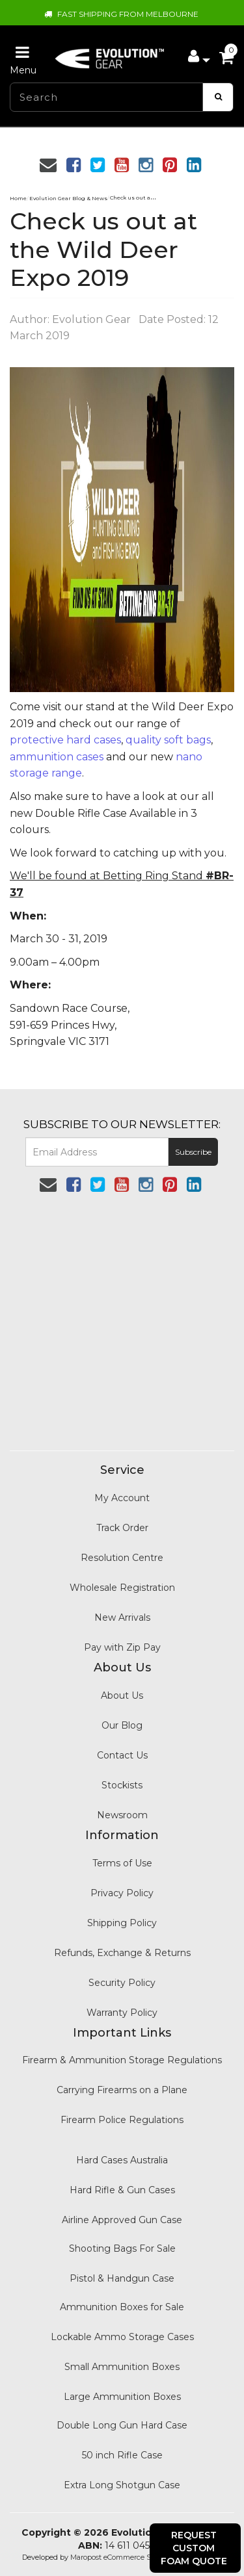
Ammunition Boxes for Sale (122, 2307)
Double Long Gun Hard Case (122, 2425)
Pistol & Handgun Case (122, 2278)
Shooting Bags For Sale (122, 2248)
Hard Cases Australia (122, 2160)
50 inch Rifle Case (122, 2455)
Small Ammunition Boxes (122, 2367)
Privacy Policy (122, 1893)
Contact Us (122, 1755)
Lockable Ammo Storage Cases (122, 2337)
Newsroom (122, 1815)
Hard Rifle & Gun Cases (122, 2190)
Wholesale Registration (122, 1587)
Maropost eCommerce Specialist (124, 2557)
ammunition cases (56, 757)
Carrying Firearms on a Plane (122, 2090)
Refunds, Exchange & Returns (122, 1953)
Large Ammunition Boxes (122, 2396)
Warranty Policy (122, 2012)
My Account (122, 1498)
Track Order (122, 1528)
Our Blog (122, 1725)
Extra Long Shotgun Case (122, 2485)
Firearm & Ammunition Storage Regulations (122, 2060)
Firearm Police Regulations (122, 2120)
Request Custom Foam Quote (194, 2548)
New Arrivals (122, 1617)
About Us (122, 1695)
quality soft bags (168, 740)
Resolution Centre (122, 1558)
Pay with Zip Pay (122, 1647)
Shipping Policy (122, 1923)
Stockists (122, 1785)
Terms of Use (122, 1863)
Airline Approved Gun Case (122, 2220)
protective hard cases (65, 740)
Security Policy (122, 1983)
